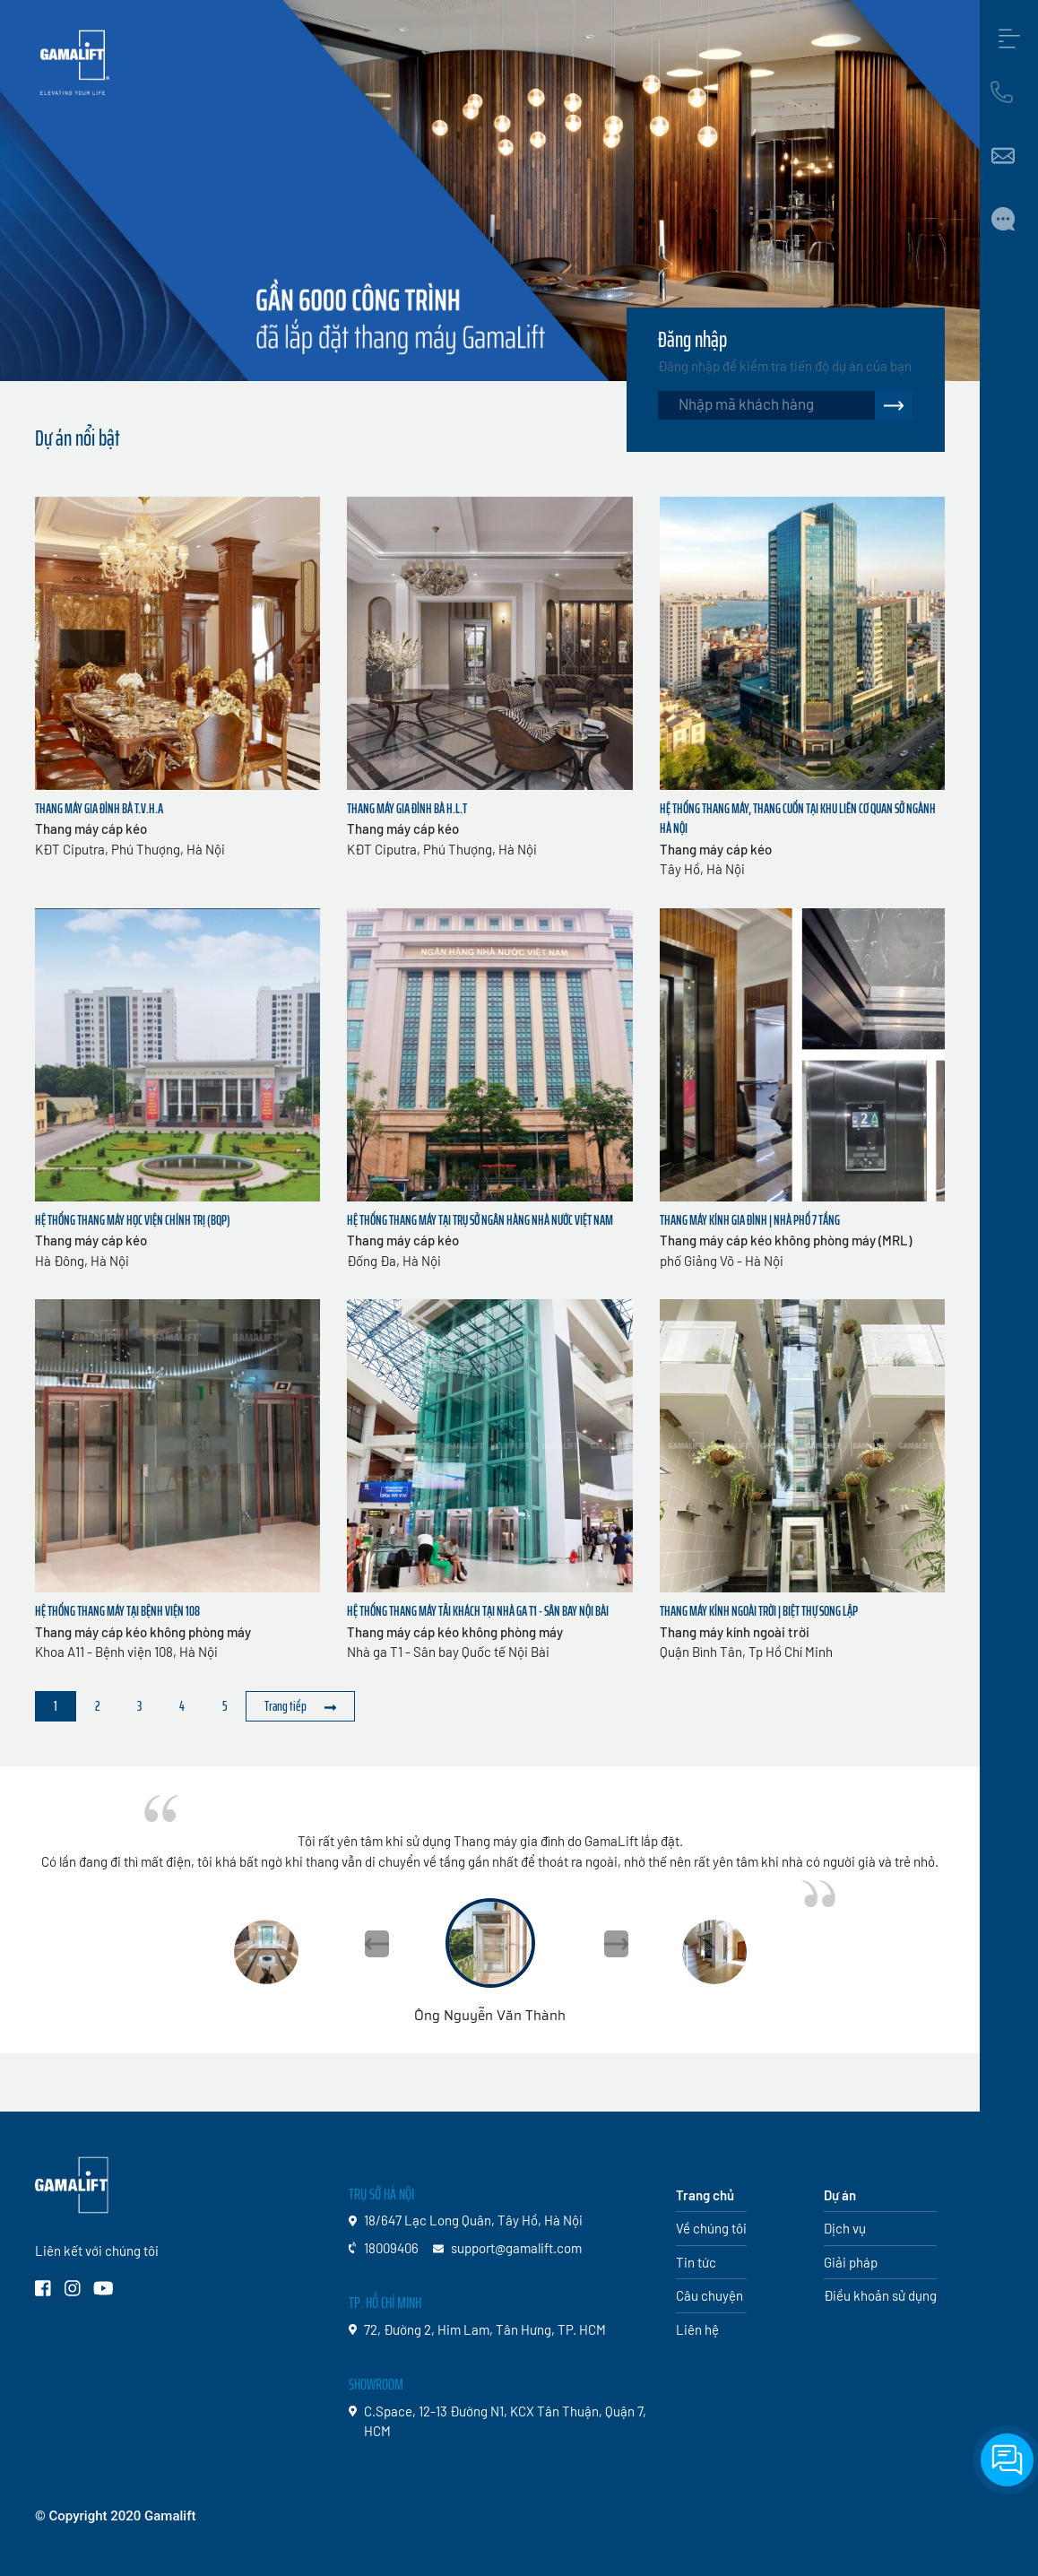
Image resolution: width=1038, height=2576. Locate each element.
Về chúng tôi (711, 2228)
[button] (616, 1943)
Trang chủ (705, 2195)
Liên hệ (697, 2329)
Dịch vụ (845, 2228)
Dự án (840, 2195)
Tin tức (696, 2262)
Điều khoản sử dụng (880, 2295)
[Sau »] (300, 1706)
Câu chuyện (709, 2295)
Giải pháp (851, 2262)
